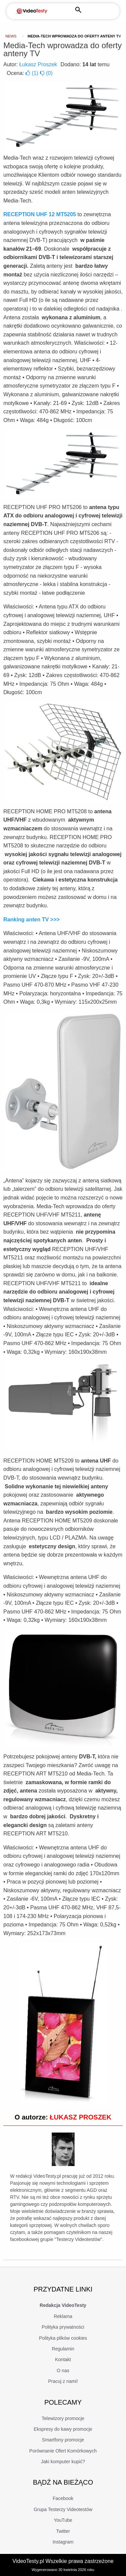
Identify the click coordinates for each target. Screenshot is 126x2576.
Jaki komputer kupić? (63, 2461)
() (33, 73)
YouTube (63, 2520)
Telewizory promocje (63, 2418)
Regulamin (63, 2348)
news (10, 36)
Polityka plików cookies (63, 2338)
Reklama (63, 2316)
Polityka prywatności (63, 2327)
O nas (63, 2370)
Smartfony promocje (63, 2439)
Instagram (62, 2542)
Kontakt (63, 2359)
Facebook (63, 2498)
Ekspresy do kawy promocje (63, 2429)
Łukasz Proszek (38, 64)
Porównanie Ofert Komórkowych (63, 2451)
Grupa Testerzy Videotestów (63, 2509)
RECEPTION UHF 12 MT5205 (39, 214)
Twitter (63, 2531)
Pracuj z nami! (63, 2381)
